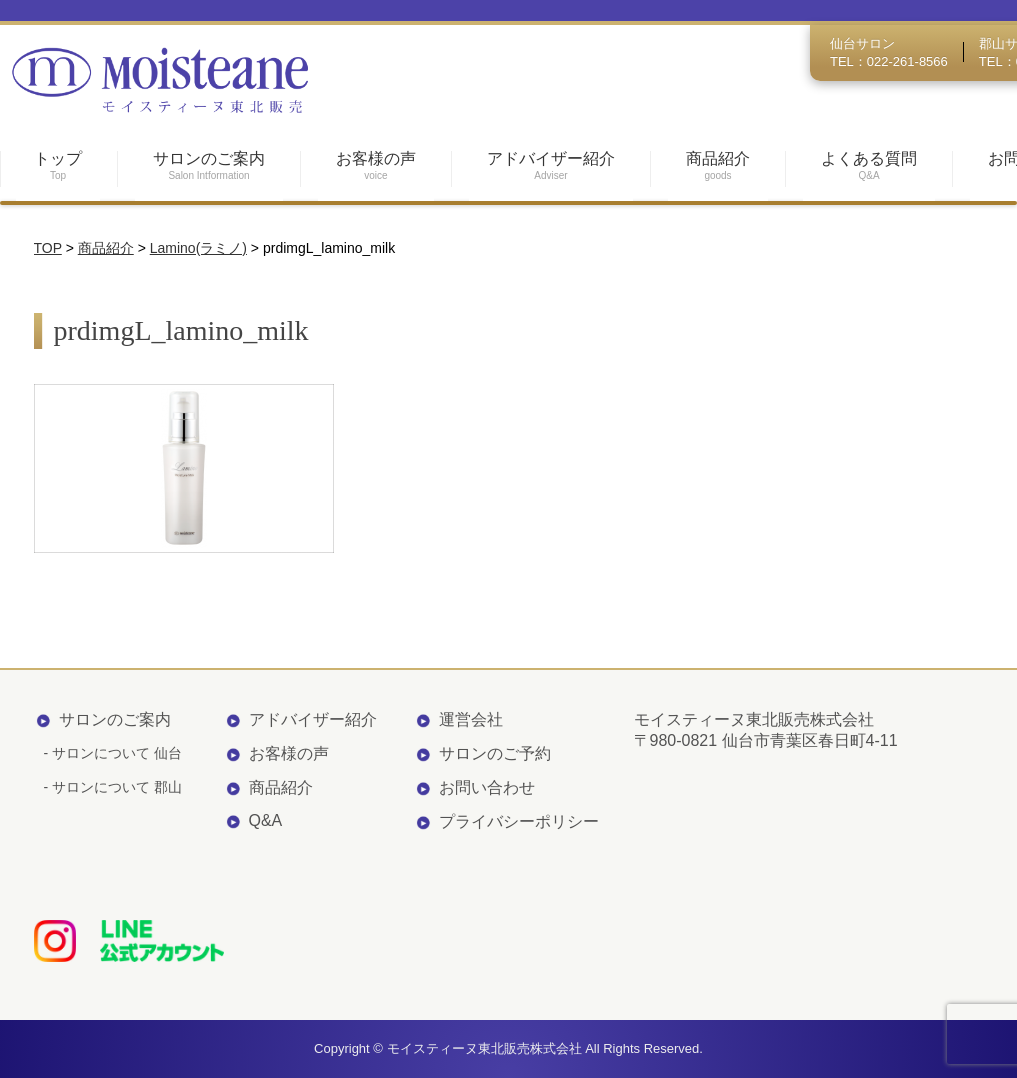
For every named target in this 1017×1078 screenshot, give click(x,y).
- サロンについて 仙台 (113, 753)
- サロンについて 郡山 (113, 787)
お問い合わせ (487, 787)
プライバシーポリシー (519, 821)
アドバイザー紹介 (313, 719)
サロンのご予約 (495, 753)
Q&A (266, 820)
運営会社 (471, 719)
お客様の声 (289, 753)
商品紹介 (281, 787)
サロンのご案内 (115, 719)
